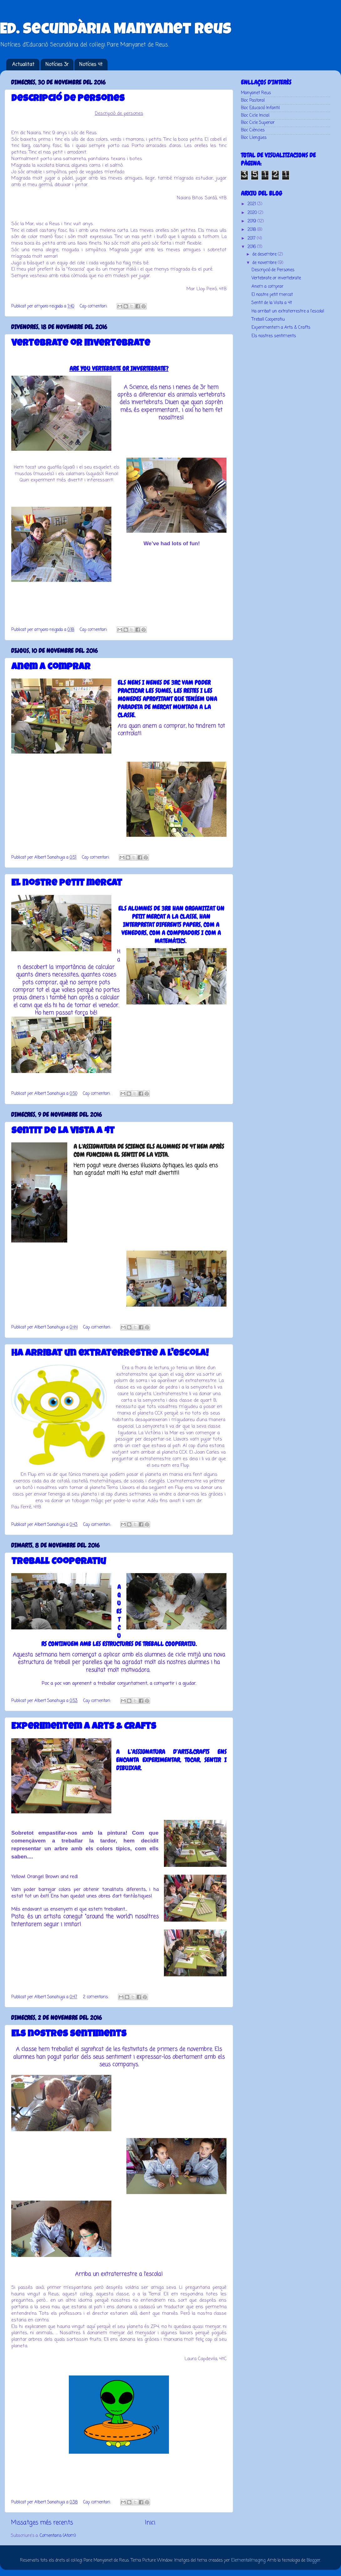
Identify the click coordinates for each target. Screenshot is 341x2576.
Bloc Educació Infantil (260, 108)
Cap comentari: (94, 306)
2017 (252, 238)
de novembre (265, 263)
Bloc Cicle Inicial (255, 115)
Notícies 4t (91, 64)
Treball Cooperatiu (58, 1562)
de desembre (265, 254)
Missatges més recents (42, 2522)
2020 (252, 213)
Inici (150, 2522)
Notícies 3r (57, 64)
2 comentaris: (96, 1997)
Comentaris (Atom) (58, 2536)
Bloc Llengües (254, 138)
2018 (252, 229)
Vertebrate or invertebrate (80, 343)
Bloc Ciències (253, 130)
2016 (252, 247)
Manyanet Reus (256, 93)
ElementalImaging (248, 2560)
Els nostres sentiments (68, 2034)
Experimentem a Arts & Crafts (83, 1727)
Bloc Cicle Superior (258, 122)
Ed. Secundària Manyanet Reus (116, 30)
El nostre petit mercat (66, 883)
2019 (252, 221)
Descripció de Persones (68, 99)
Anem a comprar (50, 667)
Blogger (313, 2560)
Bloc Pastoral (253, 100)
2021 (252, 204)
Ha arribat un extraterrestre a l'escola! (110, 1354)
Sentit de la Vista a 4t (63, 1131)
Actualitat (23, 64)
